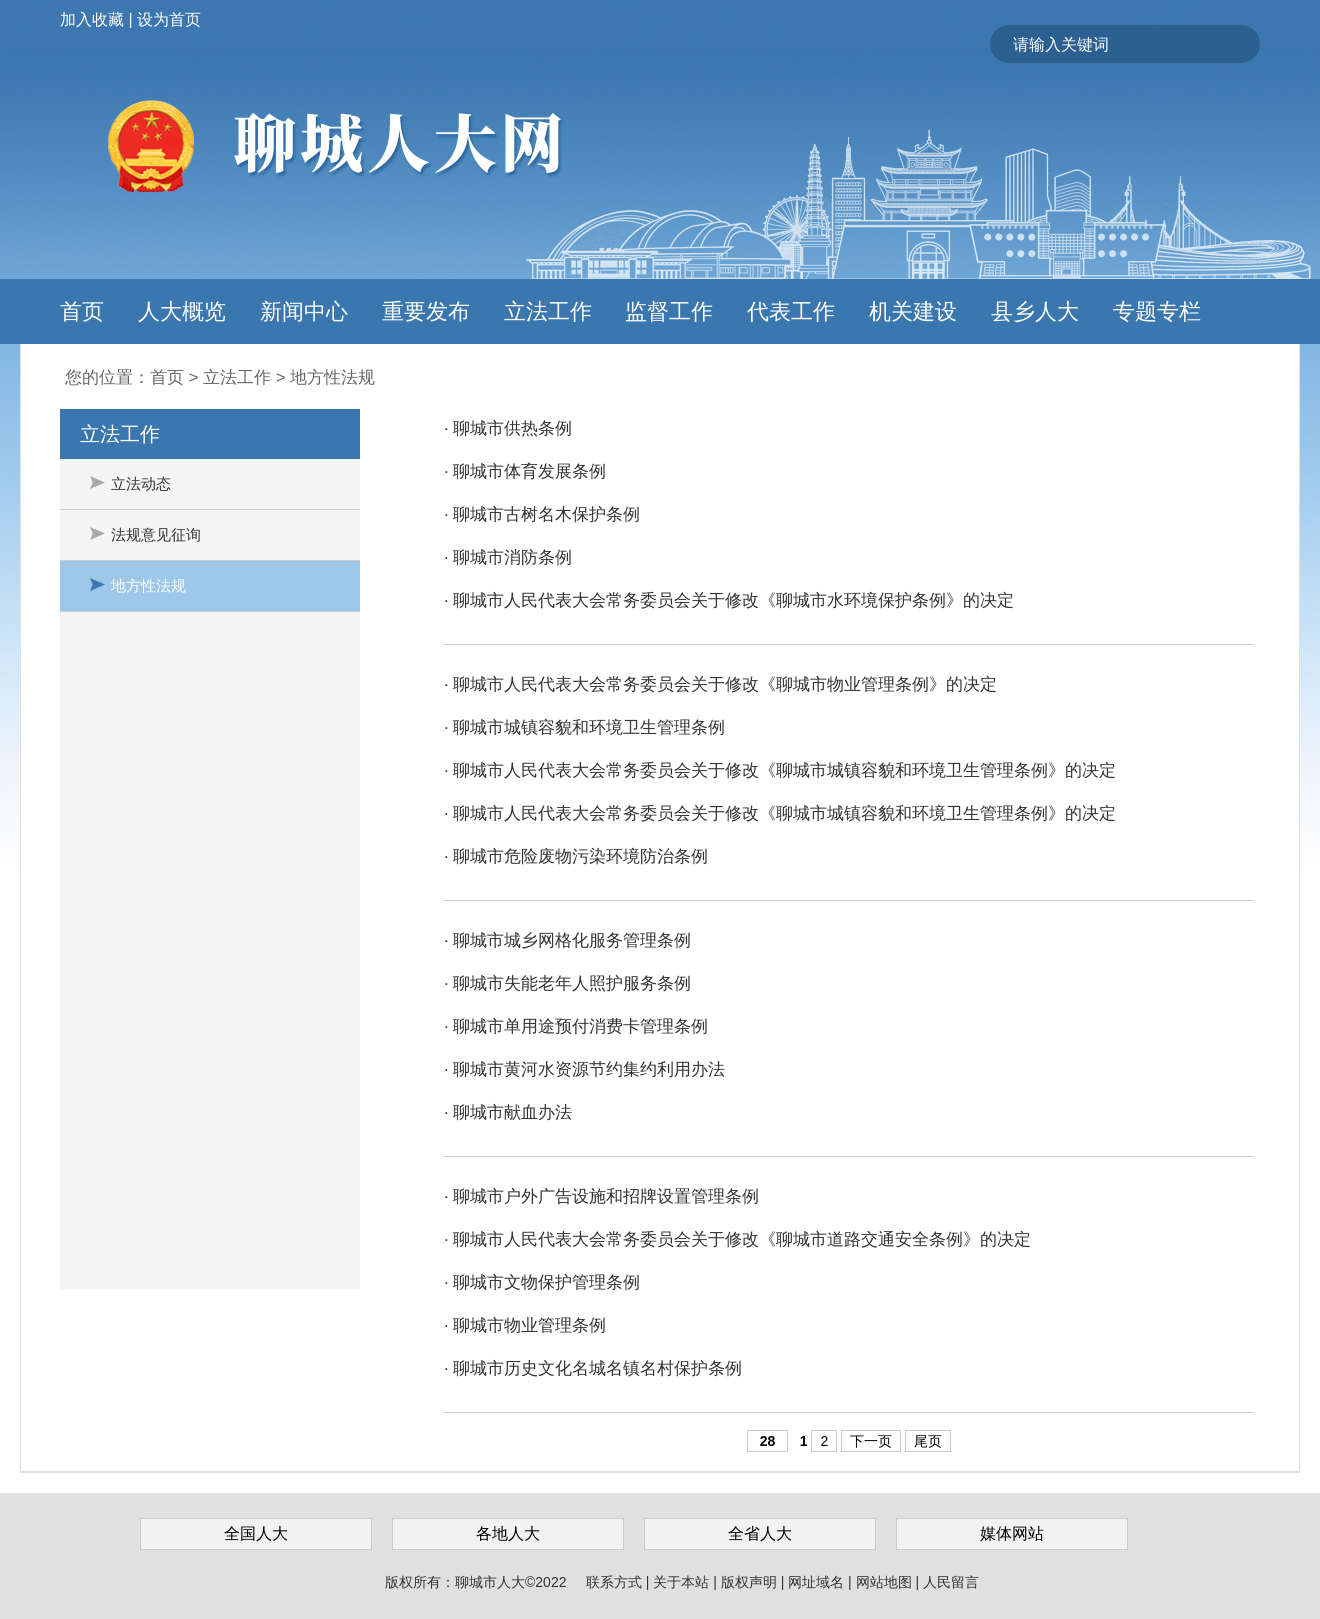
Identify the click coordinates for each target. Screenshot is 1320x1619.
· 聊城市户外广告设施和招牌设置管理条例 (601, 1196)
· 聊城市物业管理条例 (525, 1325)
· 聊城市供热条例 (508, 428)
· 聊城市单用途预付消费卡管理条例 (576, 1026)
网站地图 (886, 1582)
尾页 (928, 1441)
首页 (82, 311)
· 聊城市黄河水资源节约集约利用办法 (584, 1069)
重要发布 (426, 311)
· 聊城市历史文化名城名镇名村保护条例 (593, 1368)
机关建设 (913, 311)
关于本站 (683, 1582)
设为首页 (169, 19)
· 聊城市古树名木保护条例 (542, 514)
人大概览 (182, 311)
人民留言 (951, 1582)
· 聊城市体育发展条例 (525, 471)
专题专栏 (1157, 311)
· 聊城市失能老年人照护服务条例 (567, 983)
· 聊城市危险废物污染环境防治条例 (576, 856)
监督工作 (669, 311)
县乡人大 (1035, 311)
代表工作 (791, 311)
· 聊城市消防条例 (508, 557)
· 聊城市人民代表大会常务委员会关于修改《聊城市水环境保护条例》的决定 (729, 600)
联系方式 (616, 1582)
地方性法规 (332, 377)
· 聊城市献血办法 (508, 1112)
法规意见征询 (145, 534)
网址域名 (818, 1582)
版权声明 (751, 1582)
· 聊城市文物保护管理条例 (542, 1282)
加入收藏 (92, 19)
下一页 (871, 1441)
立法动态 (130, 483)
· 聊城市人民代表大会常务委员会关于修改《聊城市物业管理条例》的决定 (720, 684)
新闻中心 (304, 311)
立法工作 (548, 311)
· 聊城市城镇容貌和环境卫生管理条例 (584, 727)
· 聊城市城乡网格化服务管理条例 (567, 940)
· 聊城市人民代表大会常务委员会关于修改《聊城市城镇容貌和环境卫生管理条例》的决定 (780, 770)
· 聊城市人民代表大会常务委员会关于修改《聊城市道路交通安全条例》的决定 (737, 1239)
